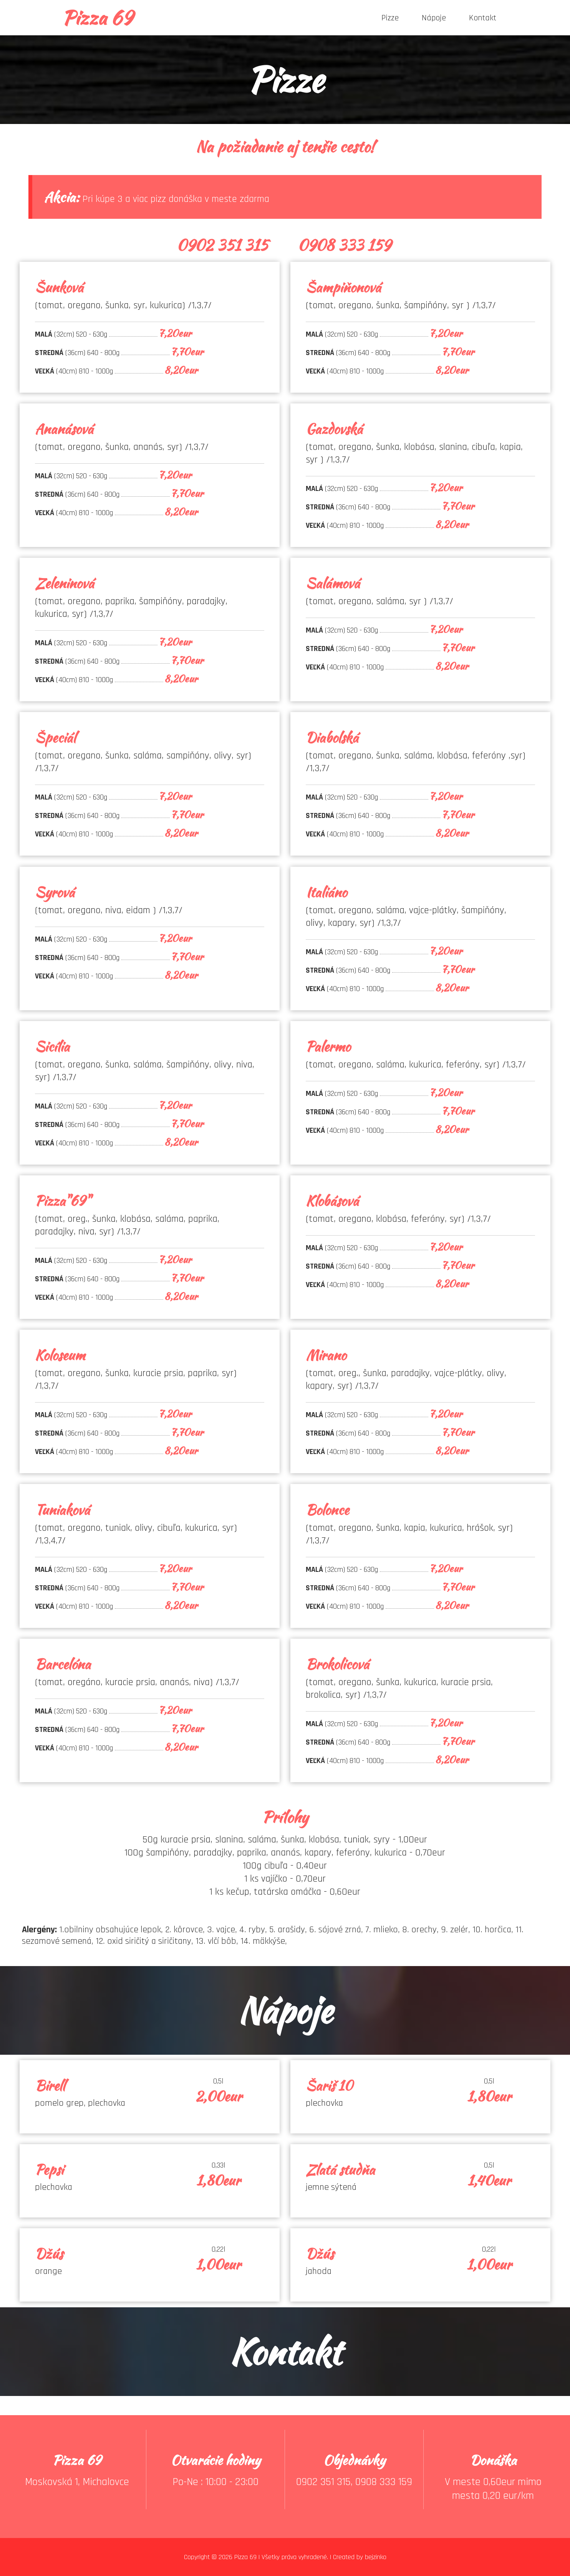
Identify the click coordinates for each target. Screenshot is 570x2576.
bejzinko (375, 2557)
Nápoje (434, 18)
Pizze (390, 18)
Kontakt (482, 18)
